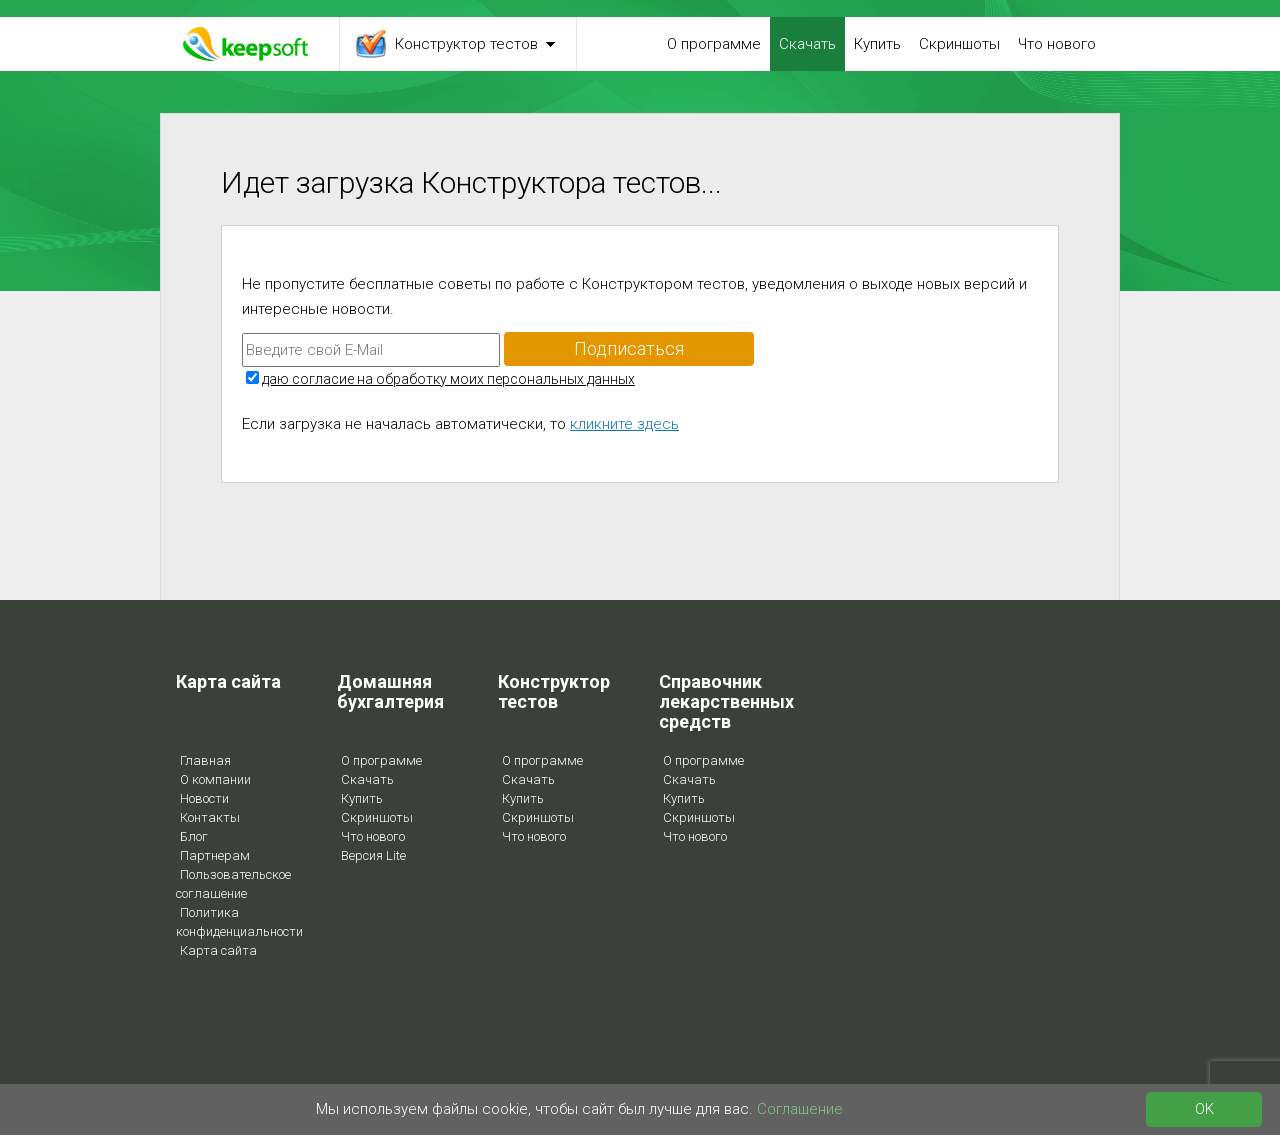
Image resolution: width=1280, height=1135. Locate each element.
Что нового (1057, 44)
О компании (215, 779)
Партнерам (215, 855)
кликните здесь (624, 424)
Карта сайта (218, 950)
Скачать (807, 44)
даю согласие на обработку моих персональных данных (448, 379)
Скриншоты (959, 44)
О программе (714, 44)
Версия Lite (373, 855)
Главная (205, 760)
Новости (204, 798)
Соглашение (800, 1109)
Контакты (210, 817)
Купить (877, 44)
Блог (194, 836)
